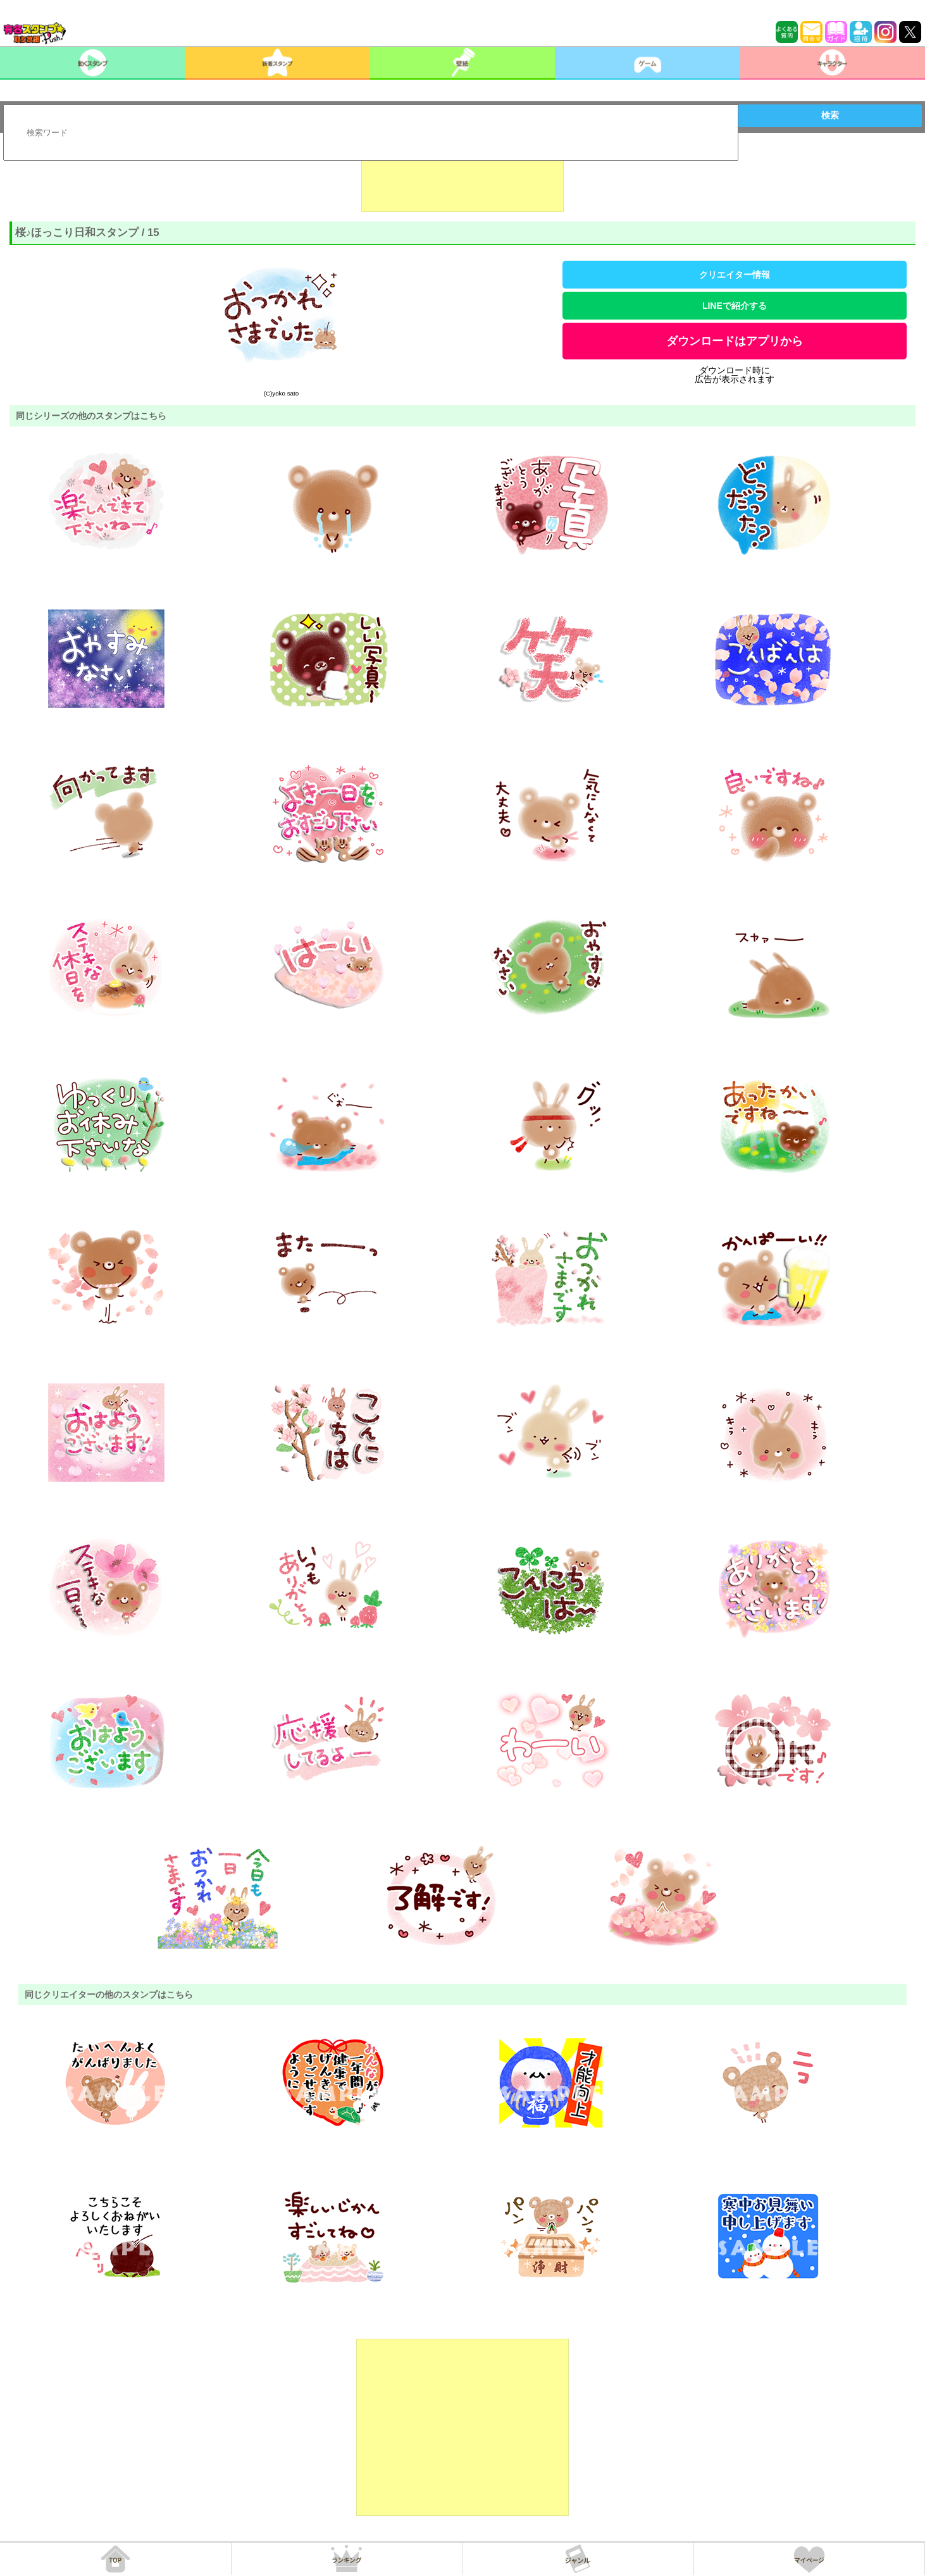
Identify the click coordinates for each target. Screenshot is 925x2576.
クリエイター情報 (734, 275)
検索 (830, 115)
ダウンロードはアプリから (734, 341)
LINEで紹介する (734, 306)
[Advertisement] (462, 180)
